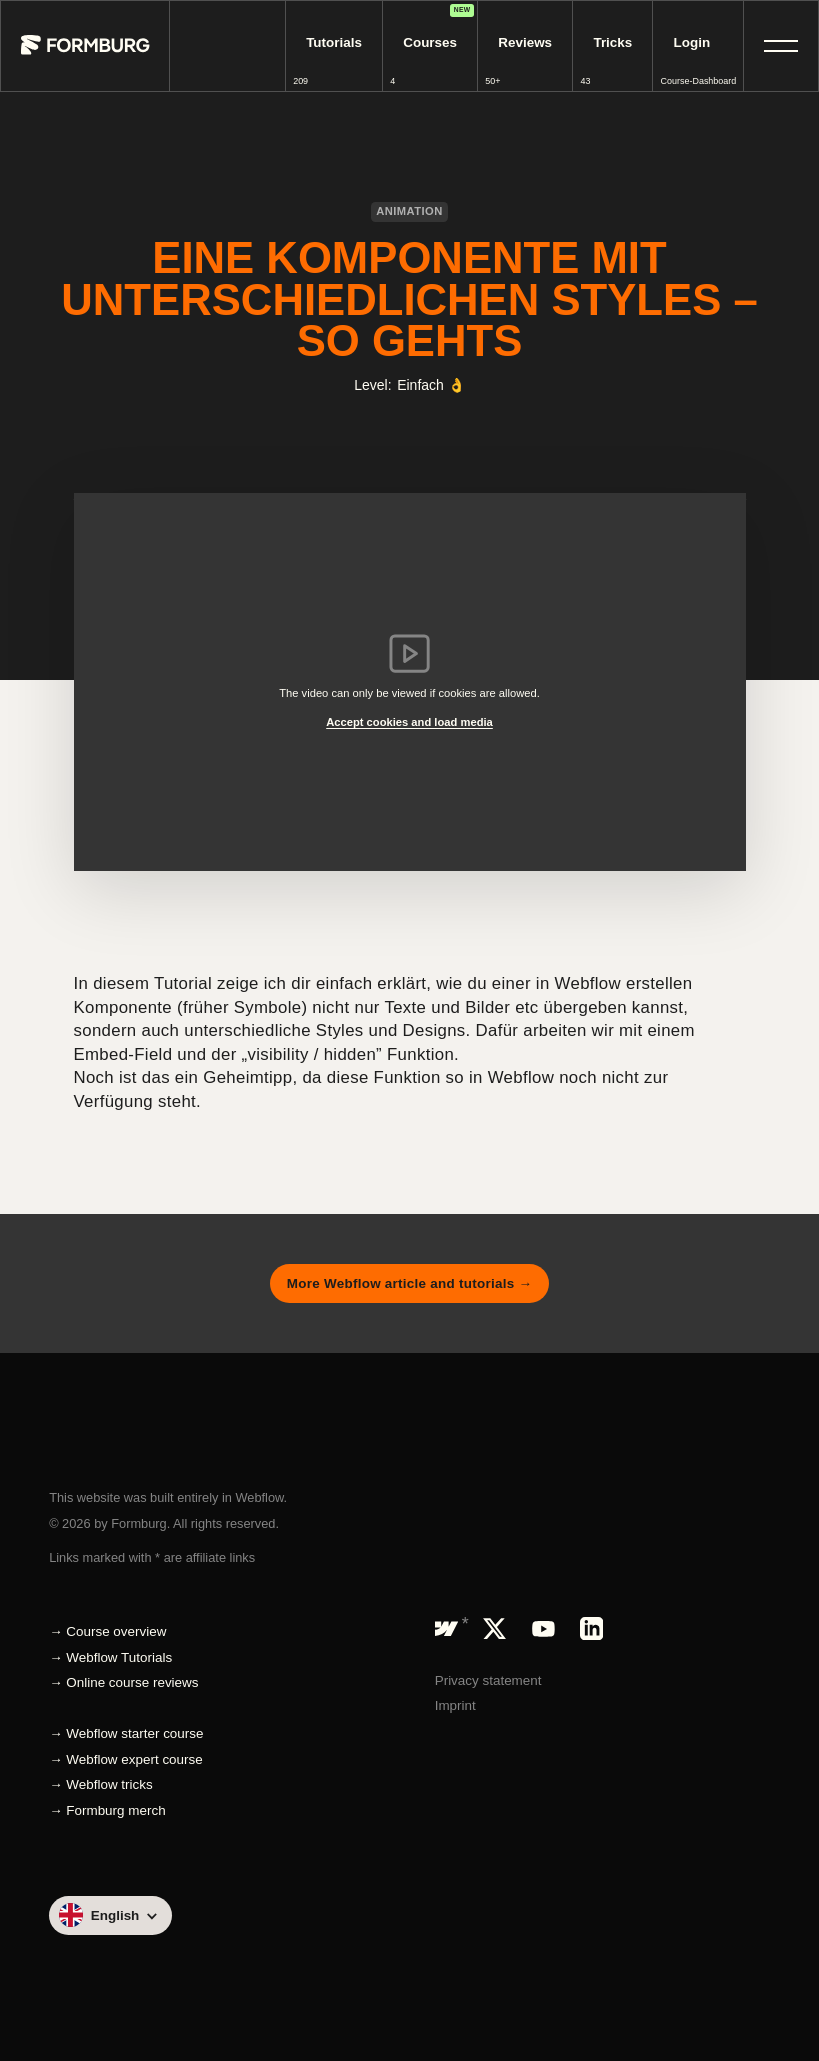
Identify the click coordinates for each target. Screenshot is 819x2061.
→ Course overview (107, 1631)
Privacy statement (488, 1680)
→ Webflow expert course (126, 1759)
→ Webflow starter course (126, 1733)
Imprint (455, 1705)
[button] (781, 46)
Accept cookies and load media (409, 722)
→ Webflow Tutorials (110, 1657)
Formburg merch (115, 1810)
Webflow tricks (109, 1784)
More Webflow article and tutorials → (409, 1283)
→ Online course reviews (123, 1682)
